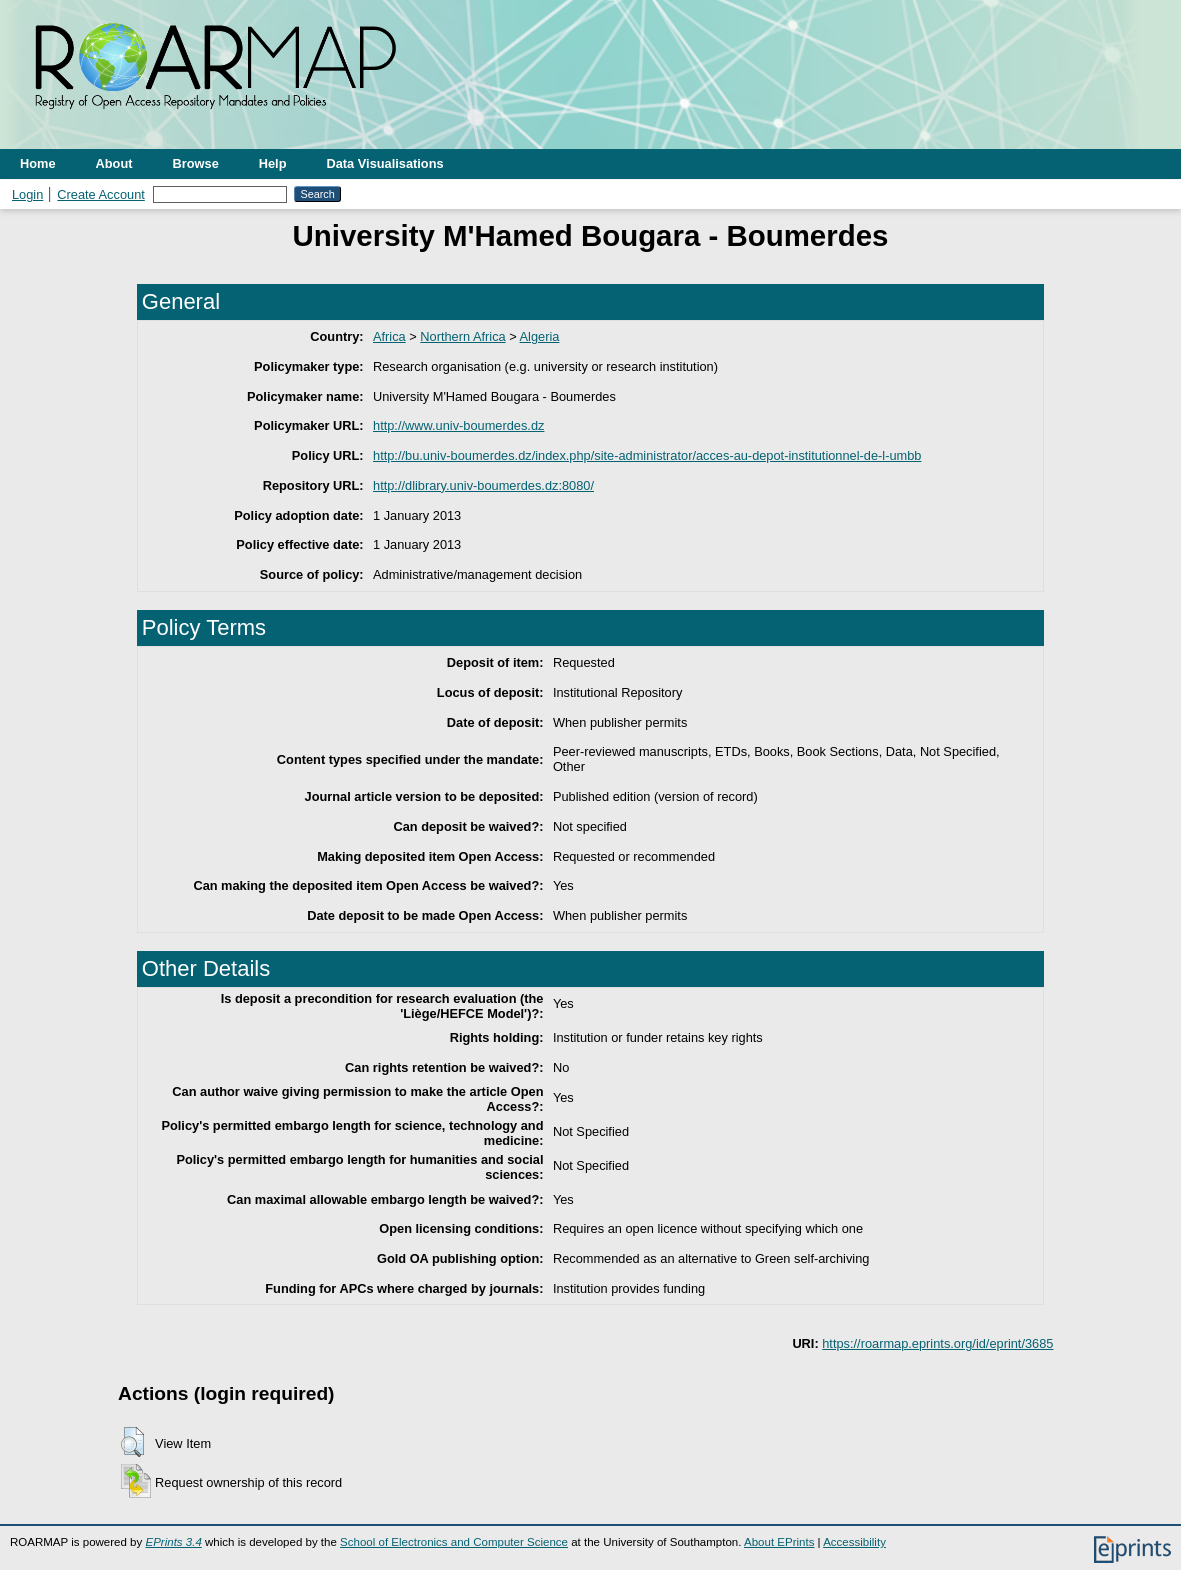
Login (27, 194)
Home (38, 163)
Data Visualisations (385, 163)
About (114, 163)
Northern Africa (462, 336)
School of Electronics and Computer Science (454, 1542)
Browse (196, 163)
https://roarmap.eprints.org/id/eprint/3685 (937, 1343)
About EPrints (779, 1542)
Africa (389, 336)
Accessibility (854, 1542)
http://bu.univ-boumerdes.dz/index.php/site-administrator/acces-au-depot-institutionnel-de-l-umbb (647, 455)
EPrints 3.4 (173, 1542)
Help (273, 163)
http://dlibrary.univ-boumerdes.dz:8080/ (483, 485)
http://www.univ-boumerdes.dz (458, 425)
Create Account (101, 194)
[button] (132, 1442)
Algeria (540, 336)
